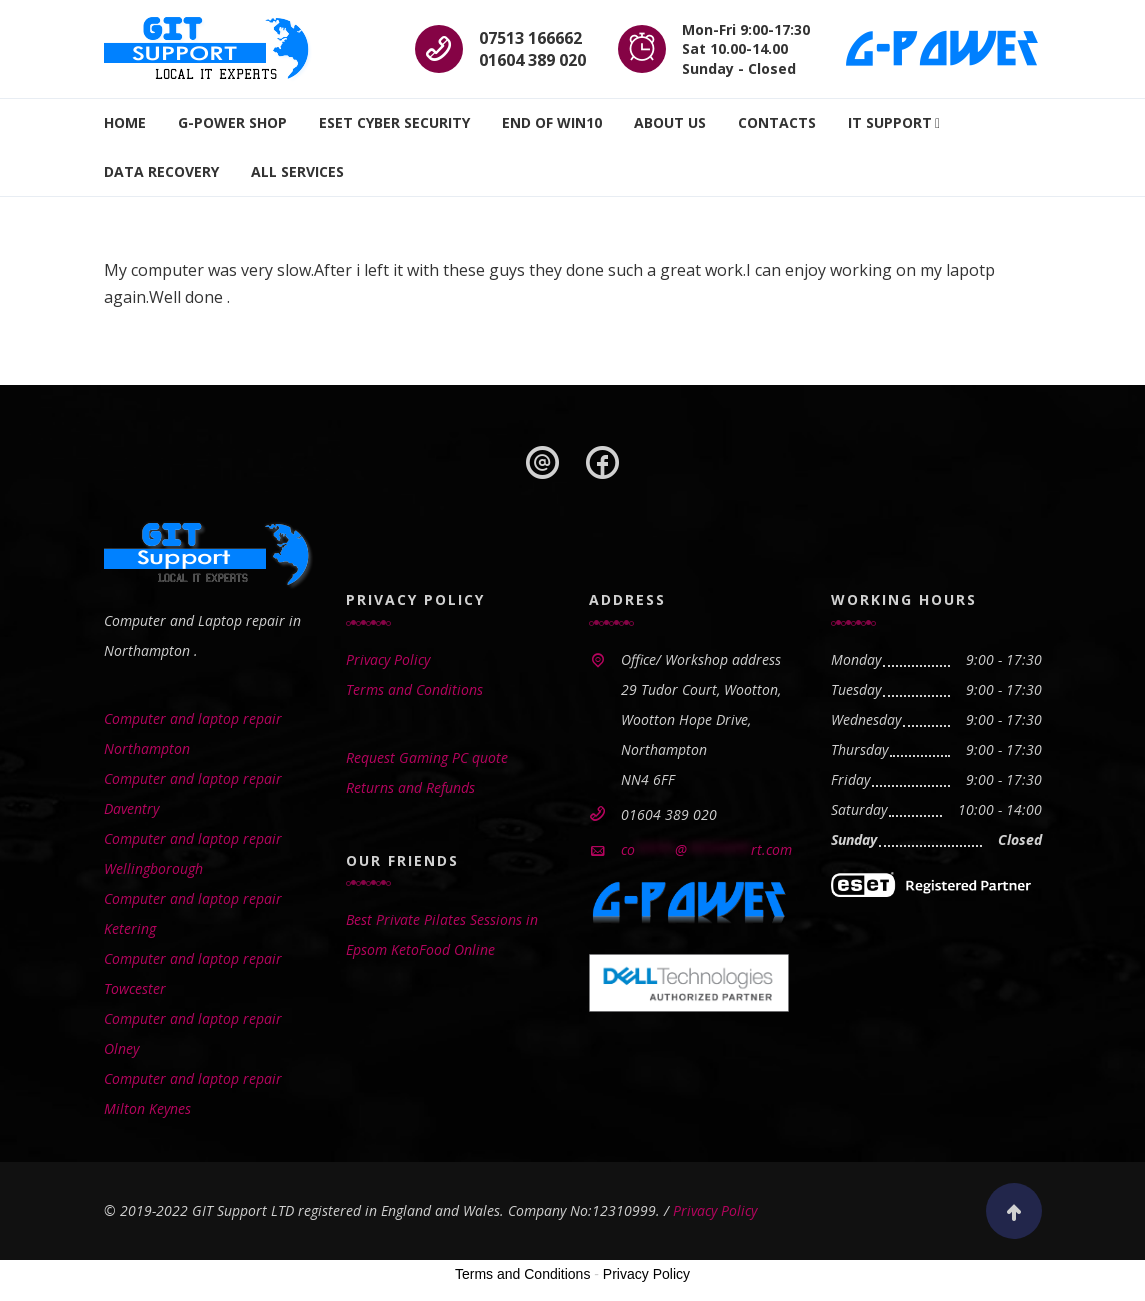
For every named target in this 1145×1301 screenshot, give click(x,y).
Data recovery (161, 171)
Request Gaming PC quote (427, 757)
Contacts (777, 122)
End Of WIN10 (552, 122)
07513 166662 (530, 38)
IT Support (890, 122)
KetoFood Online (443, 949)
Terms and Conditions (414, 689)
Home (125, 122)
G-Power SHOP (232, 122)
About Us (670, 122)
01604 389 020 (532, 60)
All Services (297, 171)
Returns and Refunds (410, 787)
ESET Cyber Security (394, 122)
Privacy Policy (388, 659)
